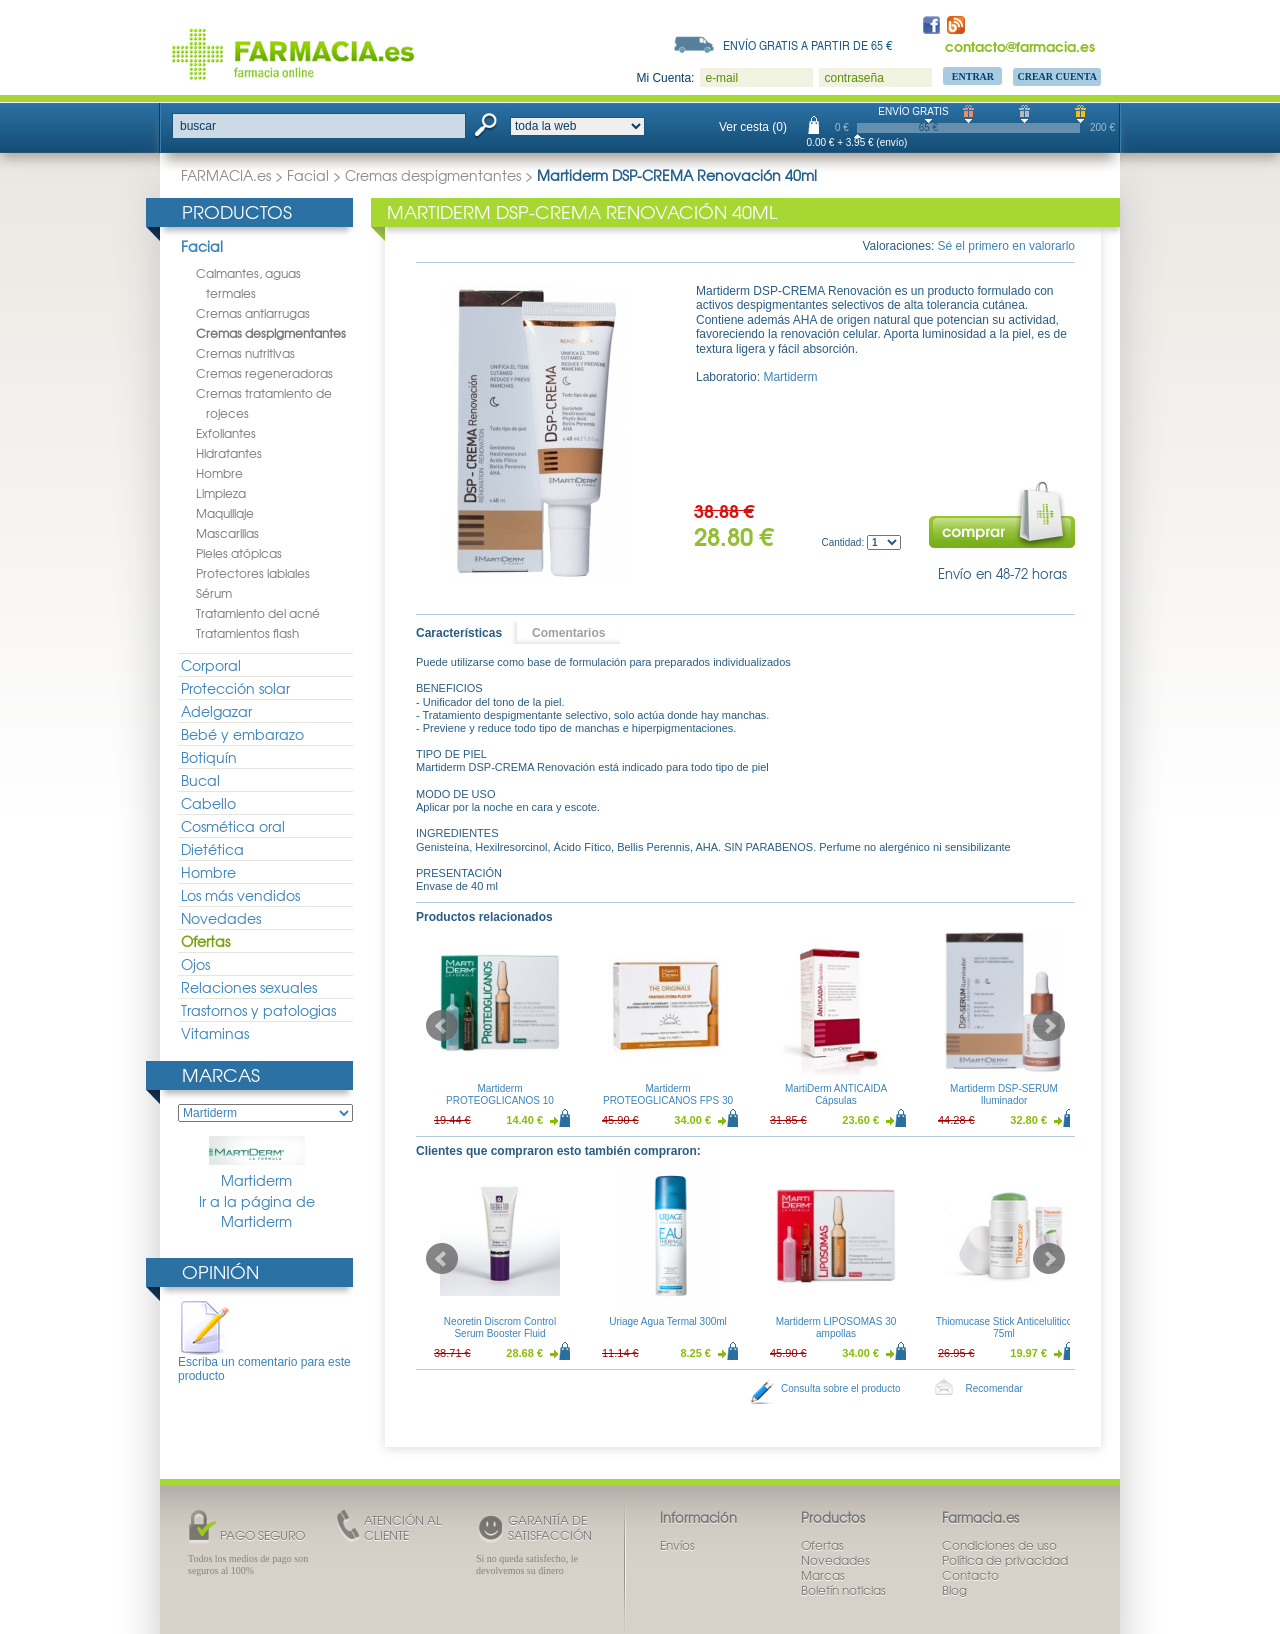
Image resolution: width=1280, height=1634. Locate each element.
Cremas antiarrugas (253, 313)
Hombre (219, 473)
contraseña (853, 78)
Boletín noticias (843, 1590)
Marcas (221, 1074)
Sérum (214, 593)
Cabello (208, 803)
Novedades (221, 918)
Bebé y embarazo (242, 734)
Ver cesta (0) (753, 127)
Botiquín (209, 757)
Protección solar (235, 688)
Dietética (212, 849)
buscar (198, 126)
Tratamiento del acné (258, 613)
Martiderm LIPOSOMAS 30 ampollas (836, 1327)
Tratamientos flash (247, 633)
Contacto (970, 1575)
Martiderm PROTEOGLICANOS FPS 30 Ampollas (668, 1100)
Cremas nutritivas (245, 353)
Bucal (200, 780)
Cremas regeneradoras (264, 373)
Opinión (220, 1271)
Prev (442, 1026)
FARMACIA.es (226, 175)
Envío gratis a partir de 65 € (808, 45)
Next (1049, 1026)
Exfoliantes (226, 433)
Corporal (211, 665)
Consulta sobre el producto (841, 1388)
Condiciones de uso (999, 1545)
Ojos (195, 964)
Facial (308, 175)
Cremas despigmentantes (433, 175)
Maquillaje (225, 513)
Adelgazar (216, 711)
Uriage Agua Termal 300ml (668, 1321)
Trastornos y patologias (258, 1010)
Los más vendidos (240, 895)
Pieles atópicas (239, 553)
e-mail (721, 78)
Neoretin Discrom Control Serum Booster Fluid (500, 1327)
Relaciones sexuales (249, 987)
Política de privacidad (1005, 1560)
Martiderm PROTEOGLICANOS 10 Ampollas (500, 1100)
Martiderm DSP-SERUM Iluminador (1004, 1094)
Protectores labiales (253, 573)
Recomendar (994, 1388)
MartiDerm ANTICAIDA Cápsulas (836, 1094)
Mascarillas (227, 533)
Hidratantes (229, 453)
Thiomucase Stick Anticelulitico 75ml (1004, 1327)
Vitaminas (215, 1033)
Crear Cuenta (1057, 76)
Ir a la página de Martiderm (257, 1211)
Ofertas (205, 941)
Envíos (677, 1545)
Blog (954, 1590)
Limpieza (221, 493)
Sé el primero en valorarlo (1006, 246)
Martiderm (257, 1163)
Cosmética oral (233, 826)
